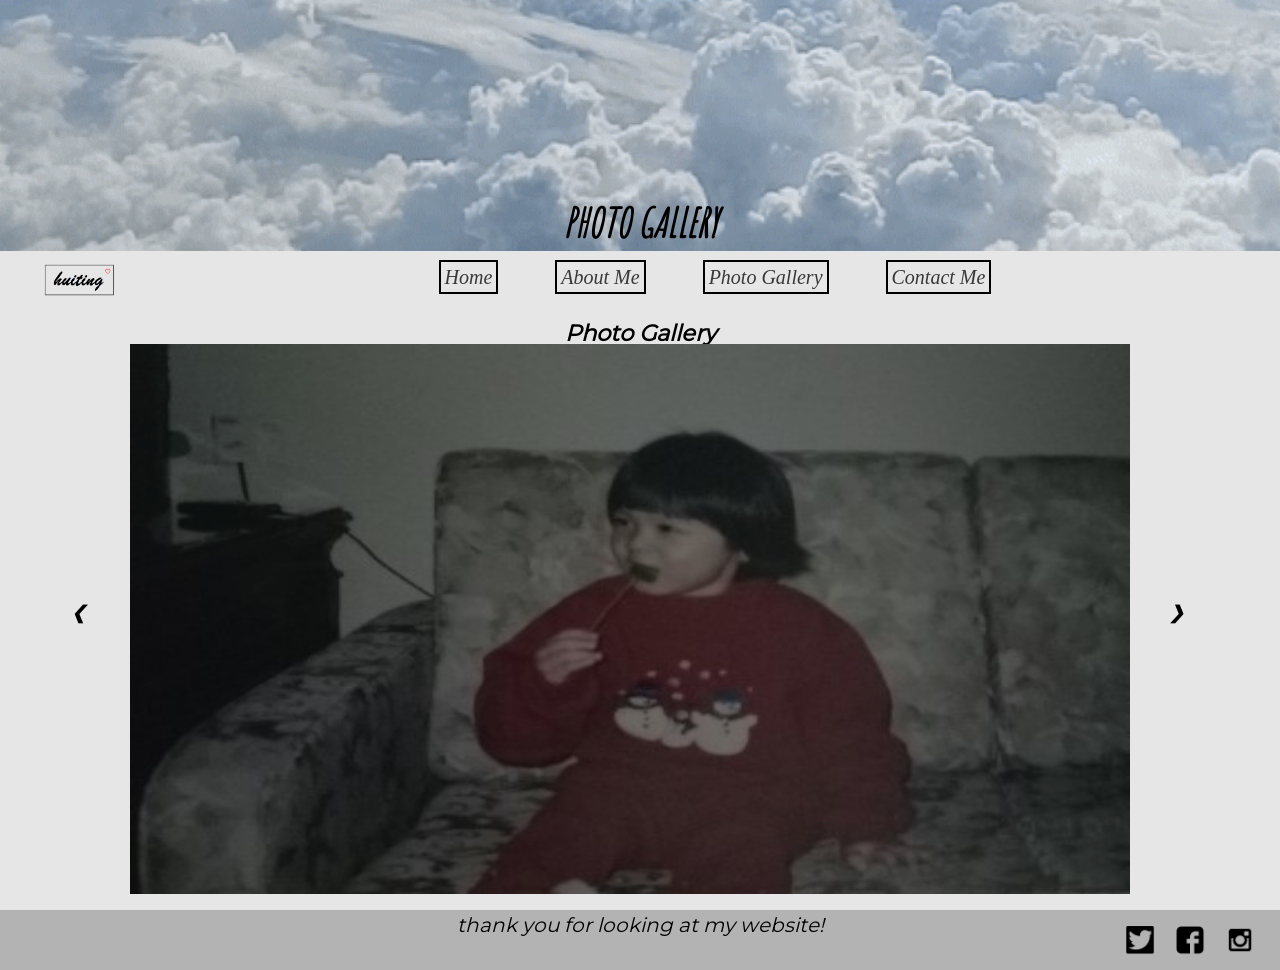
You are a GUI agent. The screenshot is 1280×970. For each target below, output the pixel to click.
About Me (600, 277)
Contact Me (939, 277)
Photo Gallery (766, 277)
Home (469, 277)
